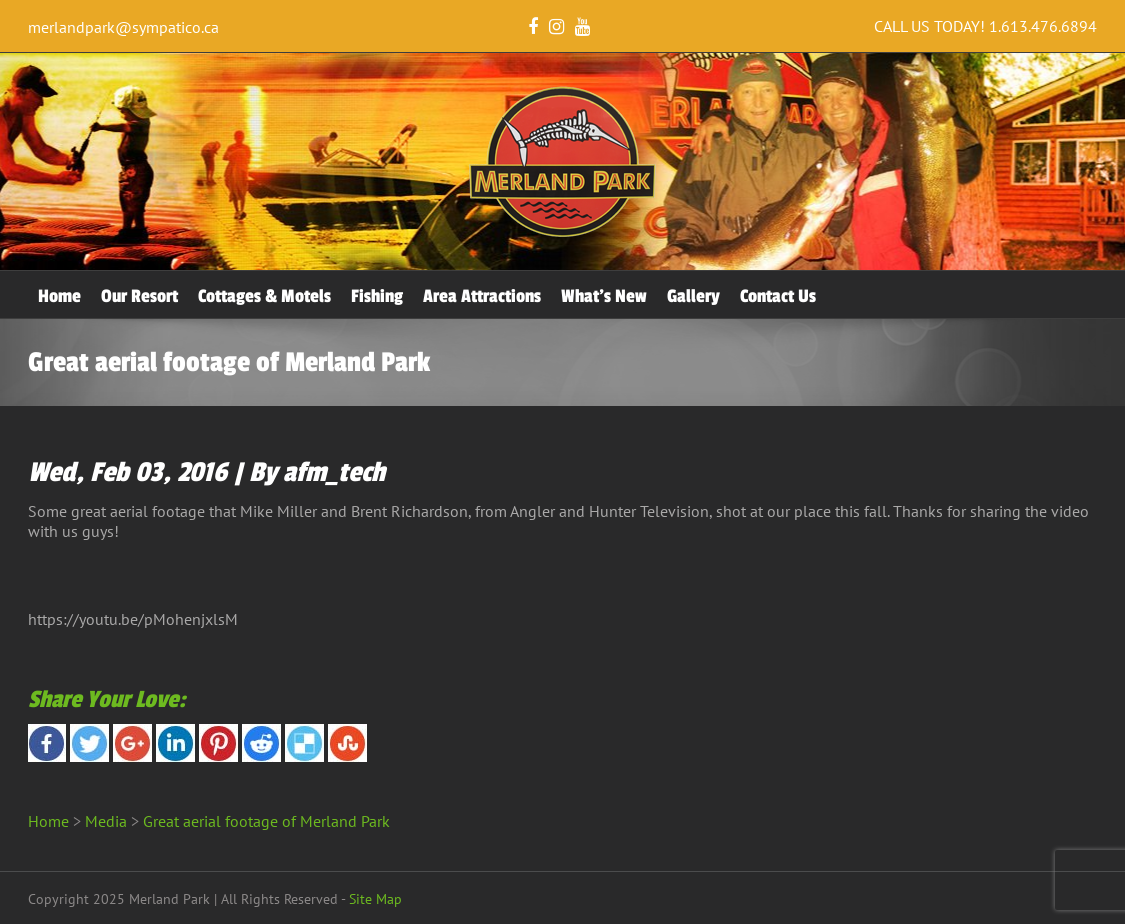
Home (59, 296)
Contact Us (778, 296)
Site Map (375, 899)
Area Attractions (482, 296)
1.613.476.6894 (1043, 26)
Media (106, 821)
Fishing (377, 296)
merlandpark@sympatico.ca (123, 27)
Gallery (693, 296)
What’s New (604, 296)
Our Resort (139, 296)
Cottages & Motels (264, 296)
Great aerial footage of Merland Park (266, 821)
